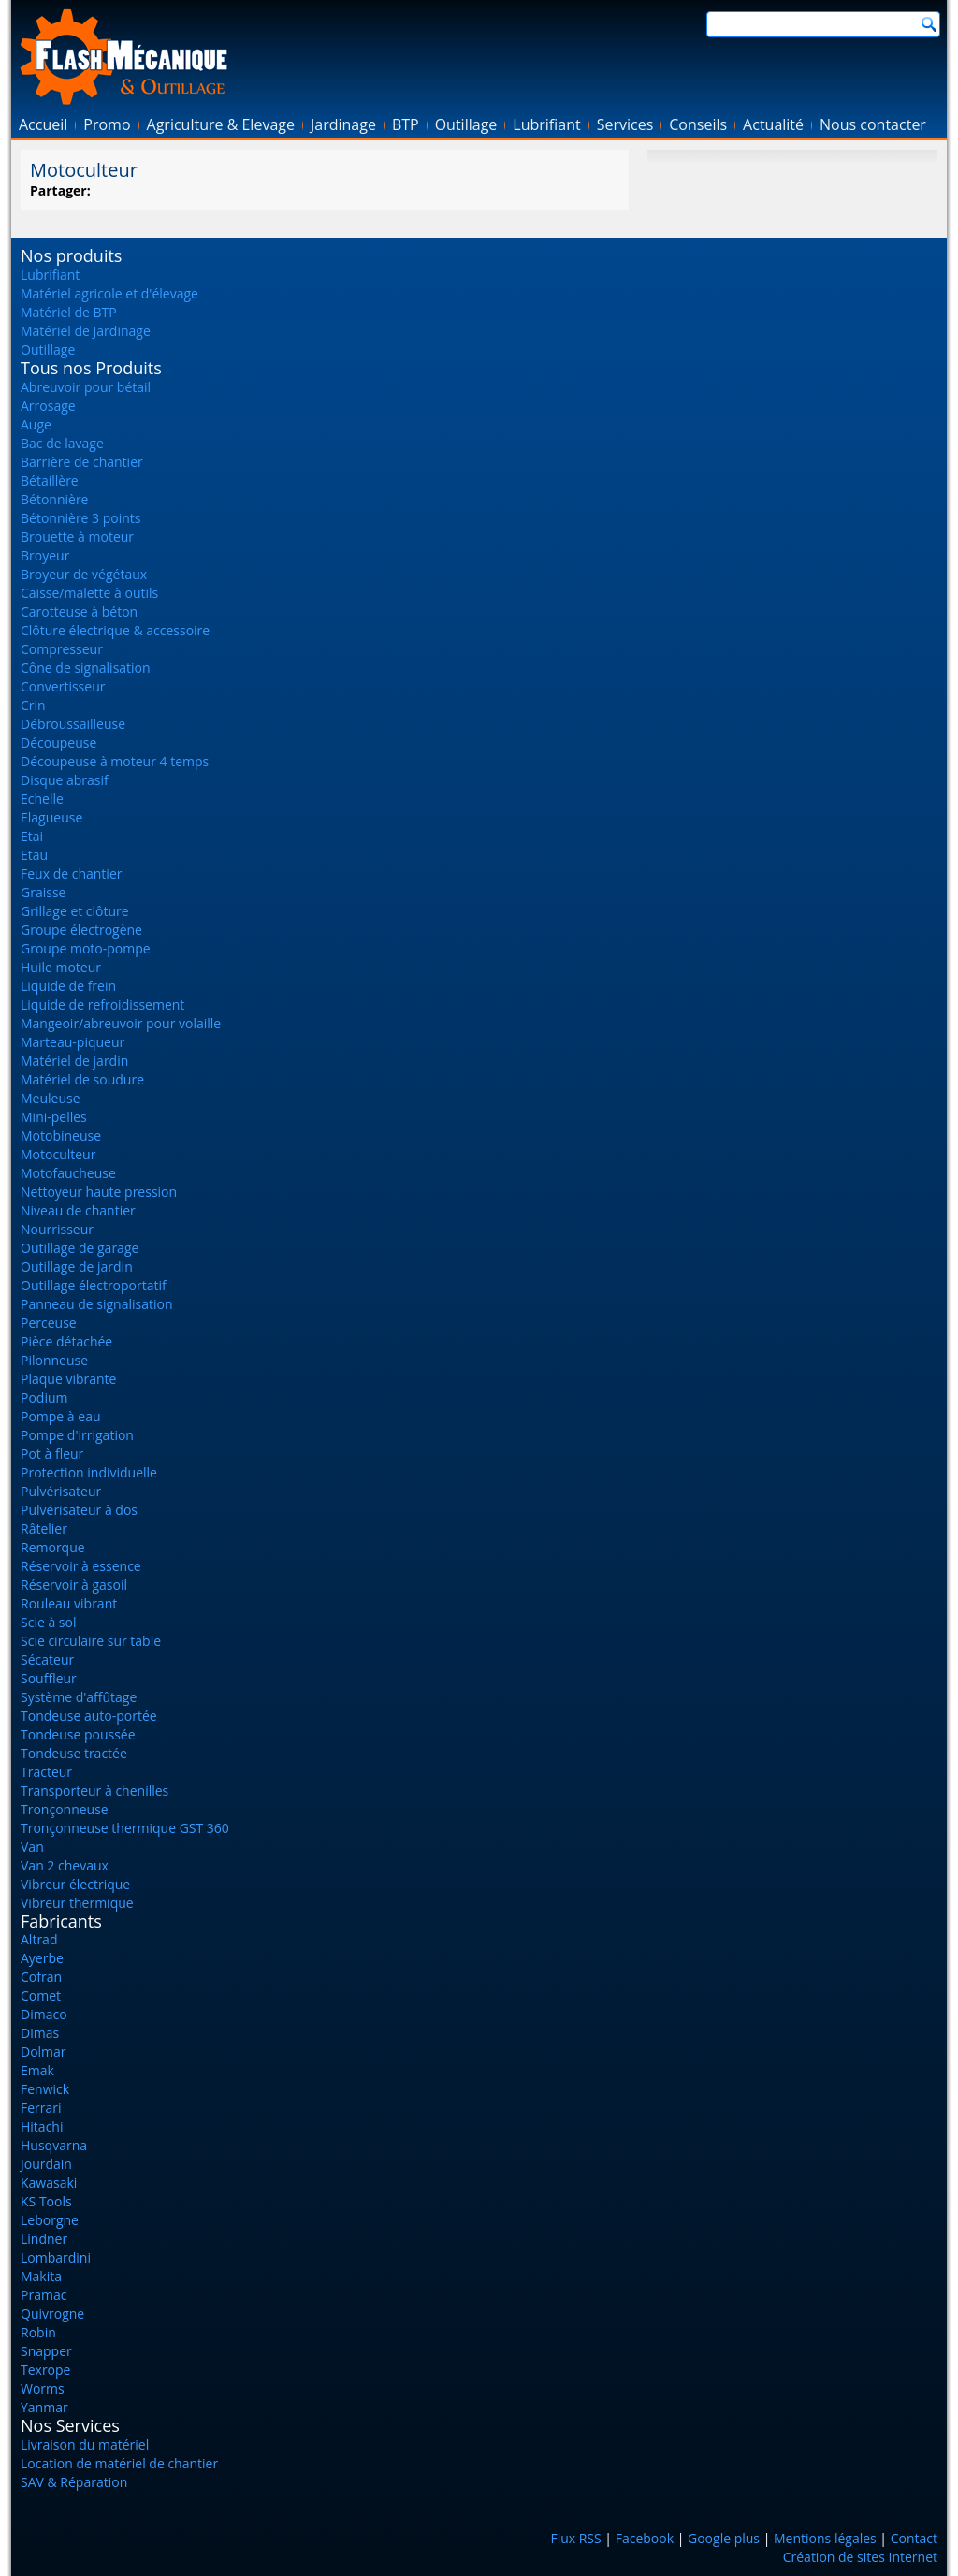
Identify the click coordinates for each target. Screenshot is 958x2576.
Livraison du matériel (85, 2444)
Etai (32, 836)
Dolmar (43, 2051)
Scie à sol (48, 1622)
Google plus (724, 2538)
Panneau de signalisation (97, 1304)
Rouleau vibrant (69, 1603)
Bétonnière (54, 499)
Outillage (466, 124)
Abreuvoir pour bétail (86, 387)
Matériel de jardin (74, 1061)
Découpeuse (58, 742)
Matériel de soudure (82, 1079)
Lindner (44, 2239)
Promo (106, 124)
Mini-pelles (54, 1117)
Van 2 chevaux (65, 1865)
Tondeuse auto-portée (89, 1716)
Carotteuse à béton (79, 611)
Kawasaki (49, 2182)
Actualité (773, 124)
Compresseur (62, 649)
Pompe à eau (61, 1416)
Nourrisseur (57, 1229)
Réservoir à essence (81, 1566)
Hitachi (42, 2126)
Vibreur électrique (75, 1884)
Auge (36, 424)
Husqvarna (54, 2145)
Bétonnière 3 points (81, 518)
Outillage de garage (79, 1248)
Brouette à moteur (77, 537)
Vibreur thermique (77, 1903)
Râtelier (44, 1528)
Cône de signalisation (86, 668)
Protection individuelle (89, 1472)
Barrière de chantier (82, 462)
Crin (33, 705)
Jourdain (46, 2164)
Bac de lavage (62, 443)
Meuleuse (50, 1098)
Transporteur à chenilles (94, 1790)
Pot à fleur (52, 1454)
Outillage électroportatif (94, 1285)
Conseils (698, 124)
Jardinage (343, 124)
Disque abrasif (65, 780)
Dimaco (44, 2014)
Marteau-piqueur (72, 1042)
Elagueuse (51, 817)
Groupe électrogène (81, 930)
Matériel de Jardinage (86, 331)
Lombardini (56, 2257)
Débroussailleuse (73, 724)
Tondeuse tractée (74, 1753)
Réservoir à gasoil (74, 1585)
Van (32, 1847)
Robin (38, 2332)
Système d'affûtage (79, 1697)
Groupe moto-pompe (86, 948)
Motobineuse (61, 1135)
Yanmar (44, 2407)
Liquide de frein (68, 986)
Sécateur (47, 1659)
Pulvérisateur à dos (79, 1510)
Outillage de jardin (77, 1266)
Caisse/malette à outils (89, 593)
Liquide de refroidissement (102, 1004)
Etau (34, 855)
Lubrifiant (546, 124)
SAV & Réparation (74, 2482)
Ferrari (41, 2108)
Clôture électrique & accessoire (115, 630)
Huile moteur (61, 967)
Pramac (43, 2295)
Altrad (39, 1939)
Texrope (45, 2370)
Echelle (42, 799)
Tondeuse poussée (78, 1734)
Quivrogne (52, 2313)
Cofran (41, 1977)
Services (625, 124)
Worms (43, 2388)
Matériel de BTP (69, 312)
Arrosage (48, 406)
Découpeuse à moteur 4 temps (115, 761)
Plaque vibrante (68, 1379)
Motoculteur (58, 1154)
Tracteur (46, 1772)
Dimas (40, 2033)
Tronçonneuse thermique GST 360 (125, 1828)
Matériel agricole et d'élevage (109, 293)
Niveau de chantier (78, 1210)
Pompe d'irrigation (77, 1435)
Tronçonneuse (65, 1809)
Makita (41, 2276)
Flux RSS (575, 2538)
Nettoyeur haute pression (99, 1192)
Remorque (53, 1547)
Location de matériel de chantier (119, 2463)
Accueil (43, 124)
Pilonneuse (54, 1360)
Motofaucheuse (68, 1173)
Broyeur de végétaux (84, 574)
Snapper (46, 2351)
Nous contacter (873, 124)
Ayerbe (42, 1958)
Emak (37, 2070)
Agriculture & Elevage (221, 124)
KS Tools (46, 2201)
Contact (914, 2538)
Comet (41, 1995)
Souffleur (49, 1678)
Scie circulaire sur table (91, 1641)
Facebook (645, 2538)
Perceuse (49, 1323)
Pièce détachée (66, 1341)
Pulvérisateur (61, 1491)
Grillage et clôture (75, 911)
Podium (44, 1397)
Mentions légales (825, 2538)
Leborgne (50, 2220)
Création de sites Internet (860, 2557)
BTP (405, 124)
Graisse (43, 892)
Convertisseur (63, 686)
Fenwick (45, 2089)
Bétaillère (50, 480)
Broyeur (45, 555)
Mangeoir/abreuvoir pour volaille (121, 1023)
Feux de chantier (71, 873)
